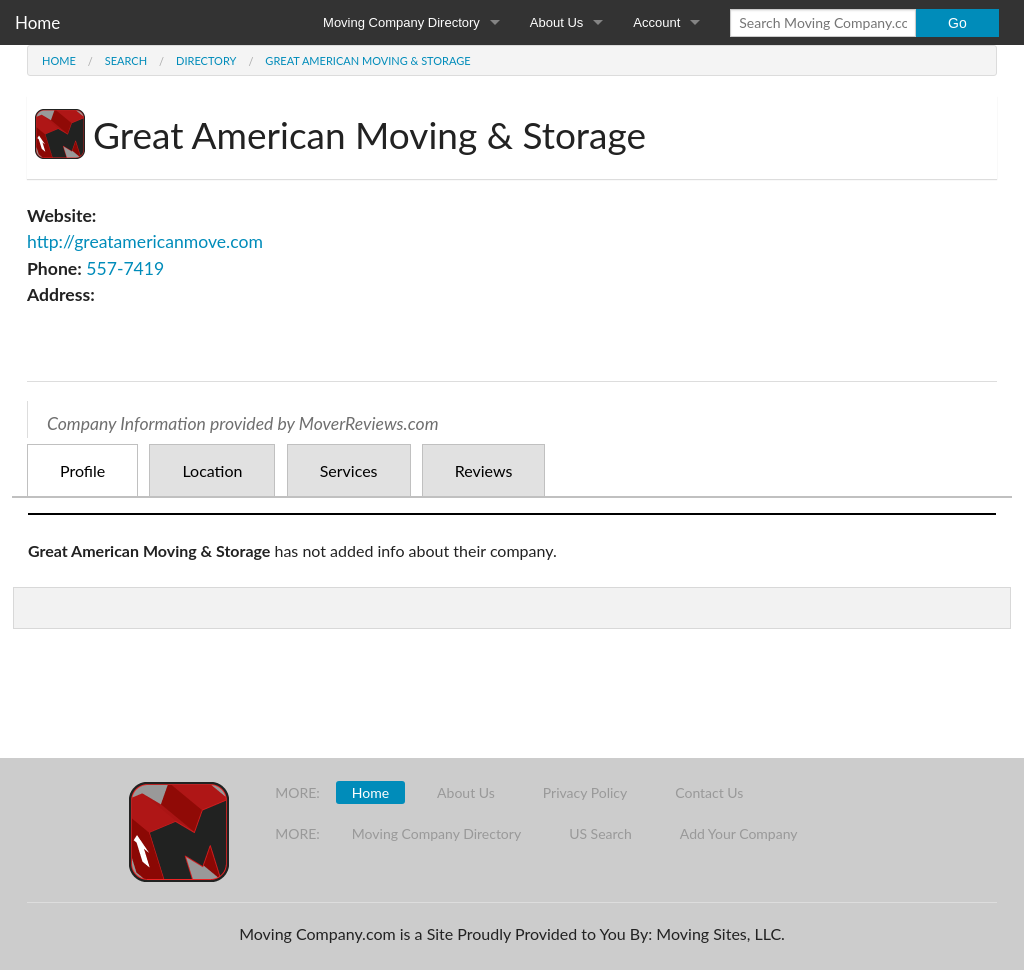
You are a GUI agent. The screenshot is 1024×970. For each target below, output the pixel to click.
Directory (206, 60)
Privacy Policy (585, 792)
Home (37, 22)
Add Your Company (739, 833)
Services (349, 470)
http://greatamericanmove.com (145, 241)
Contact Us (709, 792)
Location (212, 470)
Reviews (484, 470)
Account (656, 22)
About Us (556, 22)
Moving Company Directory (401, 22)
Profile (82, 470)
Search (126, 60)
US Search (600, 833)
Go (957, 23)
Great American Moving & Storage (367, 60)
